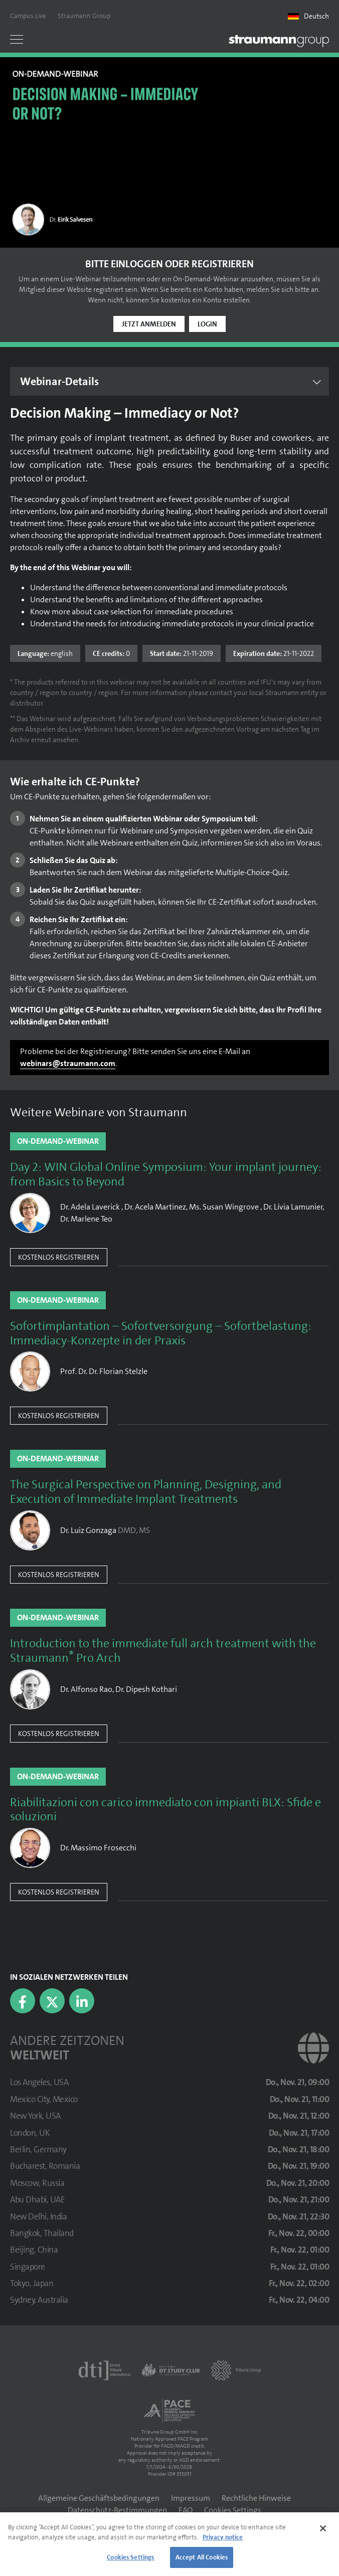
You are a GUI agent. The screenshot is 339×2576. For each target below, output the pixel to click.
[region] (169, 2544)
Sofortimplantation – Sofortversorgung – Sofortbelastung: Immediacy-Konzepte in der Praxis (160, 1333)
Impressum (190, 2498)
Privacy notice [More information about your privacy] (223, 2537)
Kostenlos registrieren (58, 1257)
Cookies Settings (232, 2510)
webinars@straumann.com (67, 1063)
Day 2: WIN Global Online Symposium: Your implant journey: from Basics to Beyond (165, 1174)
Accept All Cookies (202, 2557)
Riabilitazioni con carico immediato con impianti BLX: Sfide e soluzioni (165, 1809)
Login (207, 323)
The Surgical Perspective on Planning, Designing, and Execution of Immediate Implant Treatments (145, 1491)
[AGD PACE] (169, 2410)
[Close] (323, 2528)
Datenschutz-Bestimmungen (117, 2510)
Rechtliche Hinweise (256, 2498)
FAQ (186, 2510)
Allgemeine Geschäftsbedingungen (98, 2498)
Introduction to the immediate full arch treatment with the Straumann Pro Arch (163, 1650)
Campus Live (28, 16)
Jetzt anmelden (149, 323)
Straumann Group (84, 16)
